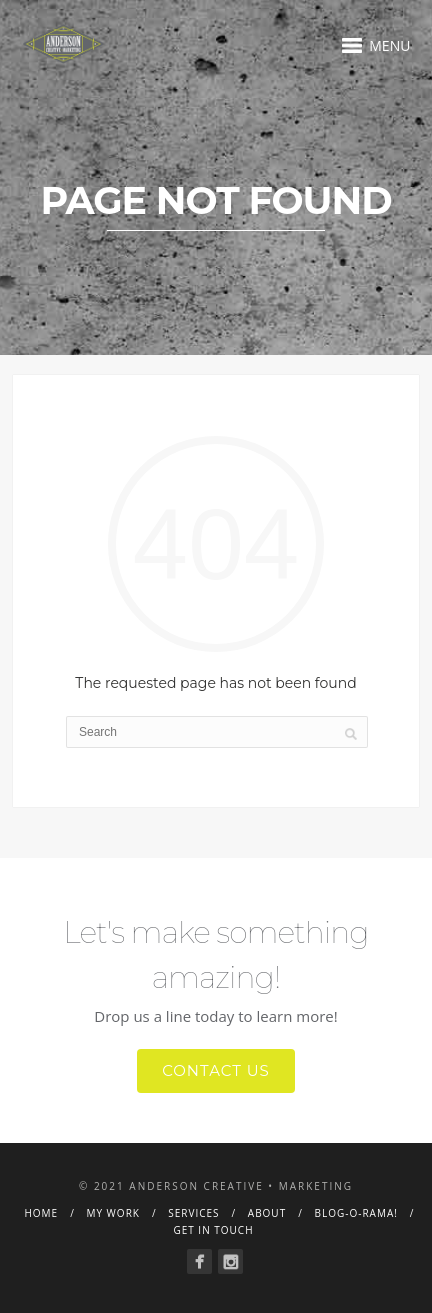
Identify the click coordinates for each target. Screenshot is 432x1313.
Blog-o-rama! (355, 1213)
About (267, 1213)
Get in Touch (213, 1230)
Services (193, 1213)
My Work (113, 1213)
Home (41, 1213)
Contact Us (216, 1070)
